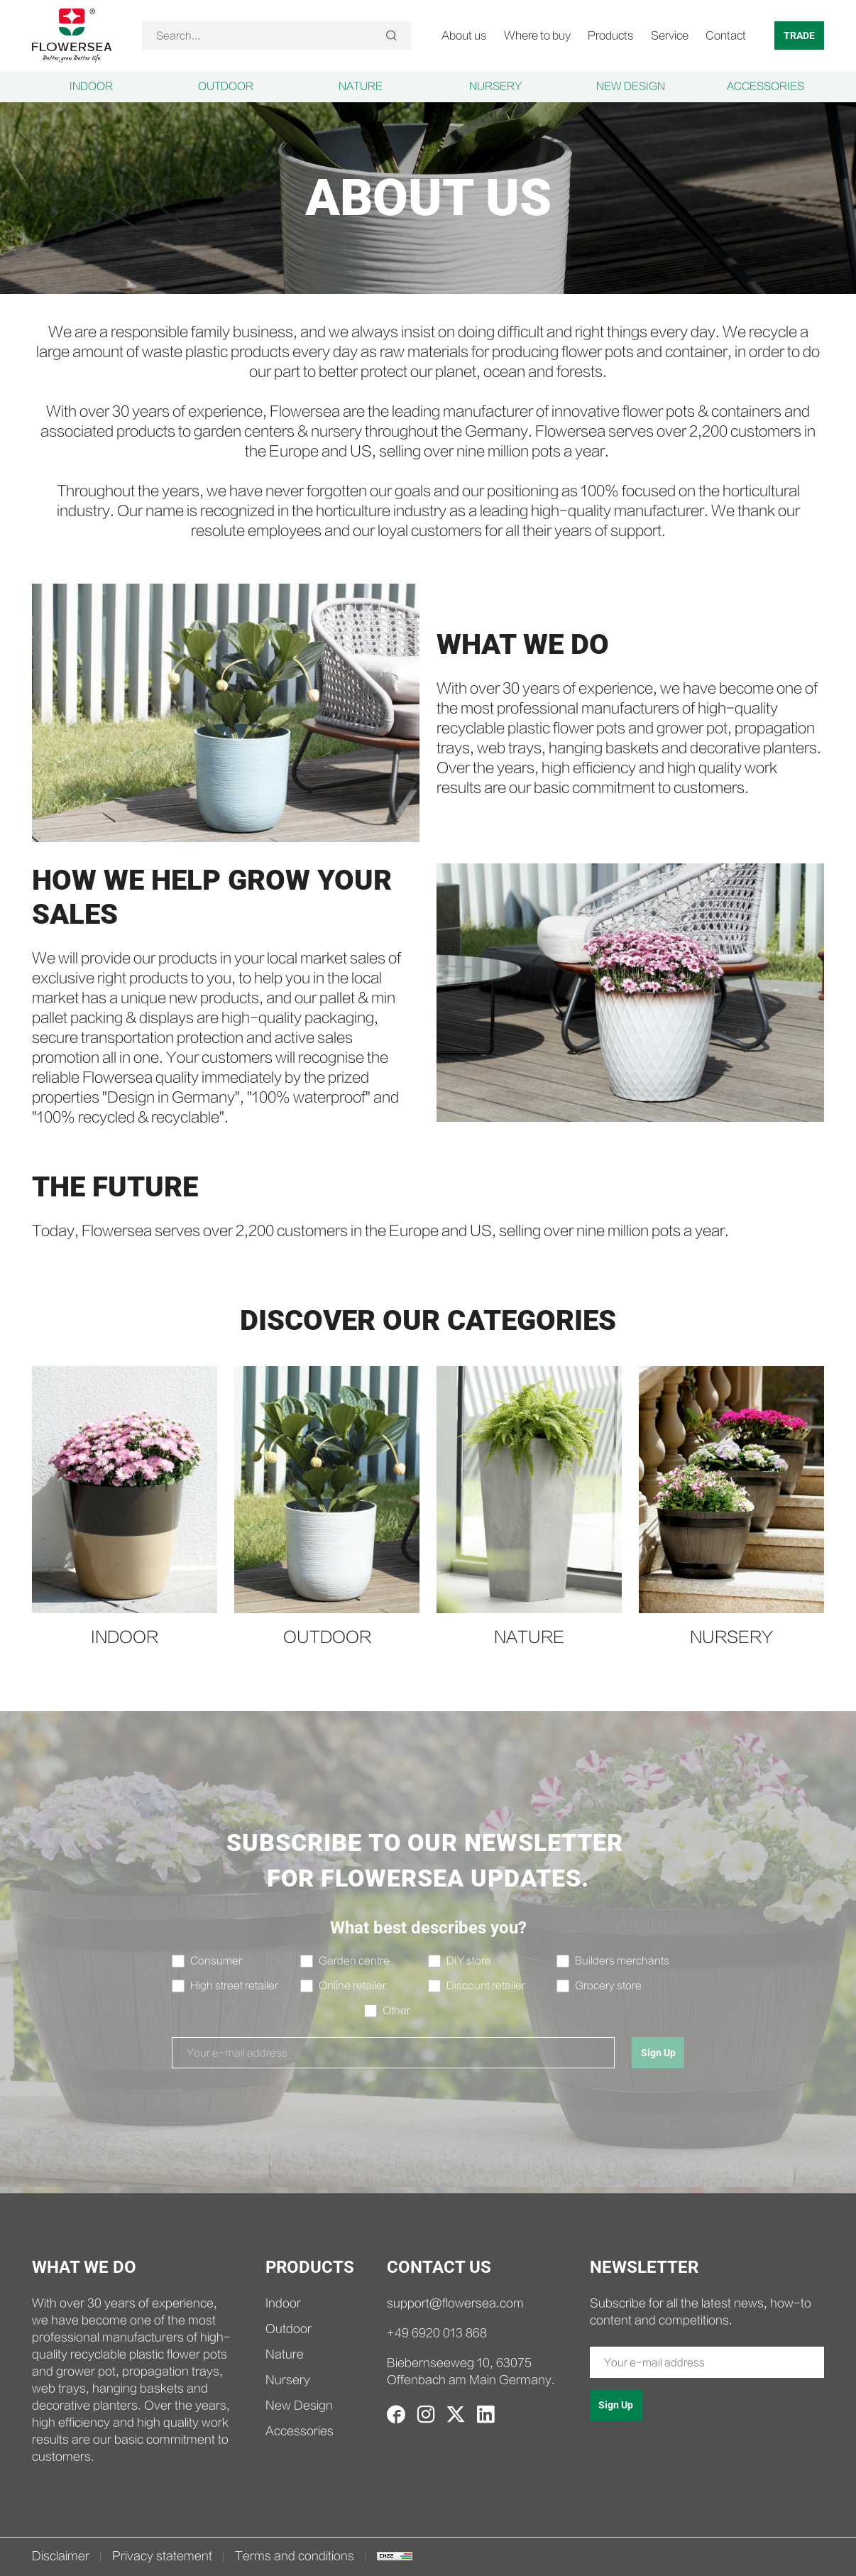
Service (669, 36)
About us (464, 36)
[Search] (391, 35)
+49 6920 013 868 (437, 2333)
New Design (630, 86)
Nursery (495, 86)
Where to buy (537, 36)
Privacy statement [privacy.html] (162, 2556)
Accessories (765, 86)
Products (611, 36)
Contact (726, 36)
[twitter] (455, 2414)
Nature (361, 86)
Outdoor (225, 86)
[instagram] (426, 2414)
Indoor (91, 86)
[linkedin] (485, 2414)
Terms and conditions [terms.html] (294, 2556)
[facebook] (396, 2414)
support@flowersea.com (455, 2303)
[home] (71, 34)
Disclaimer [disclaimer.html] (60, 2556)
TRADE (799, 35)
